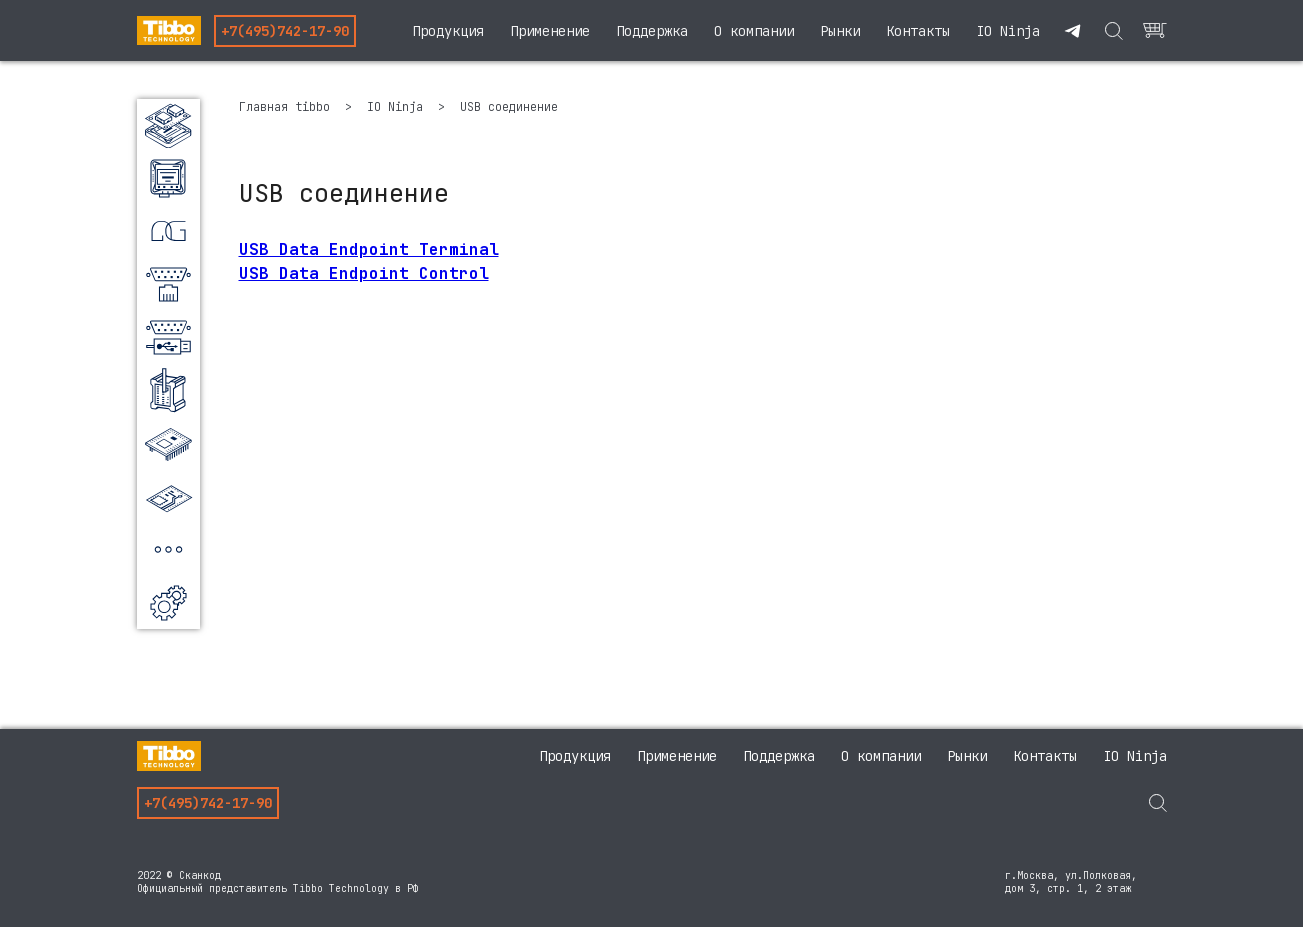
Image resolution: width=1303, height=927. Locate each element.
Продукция (448, 31)
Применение (550, 31)
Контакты (918, 31)
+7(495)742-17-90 (285, 31)
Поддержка (652, 31)
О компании (754, 31)
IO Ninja (1008, 31)
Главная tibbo (288, 107)
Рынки (840, 31)
